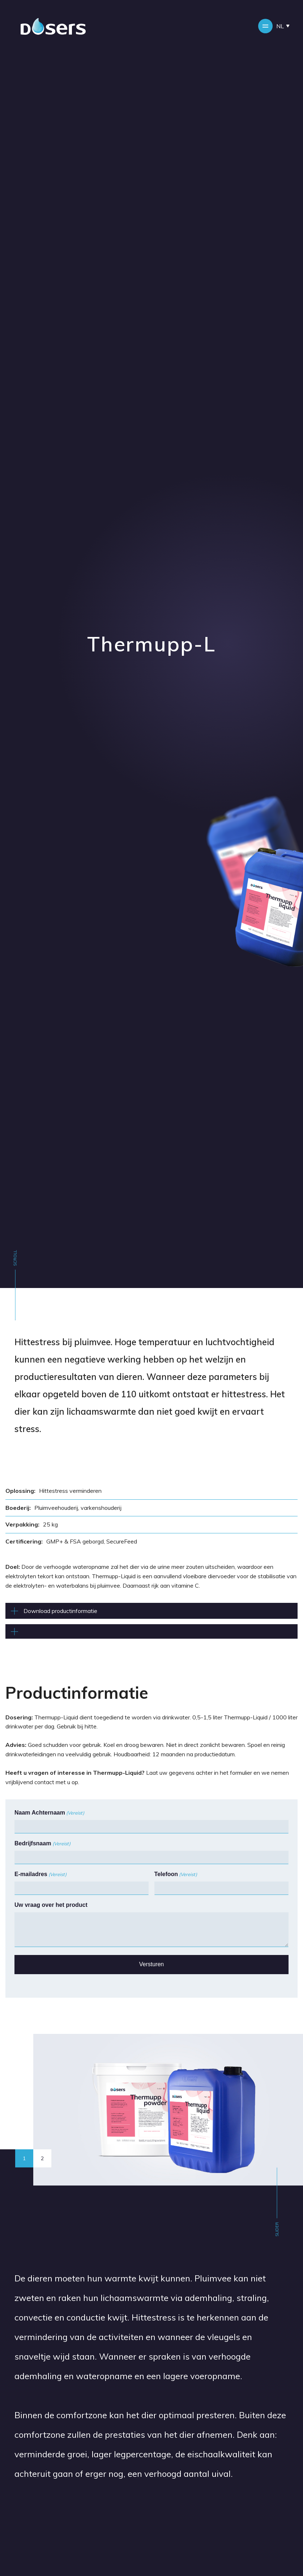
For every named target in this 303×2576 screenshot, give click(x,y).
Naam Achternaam (49, 1813)
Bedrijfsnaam (42, 1843)
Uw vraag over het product (51, 1905)
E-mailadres (40, 1874)
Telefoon (175, 1874)
